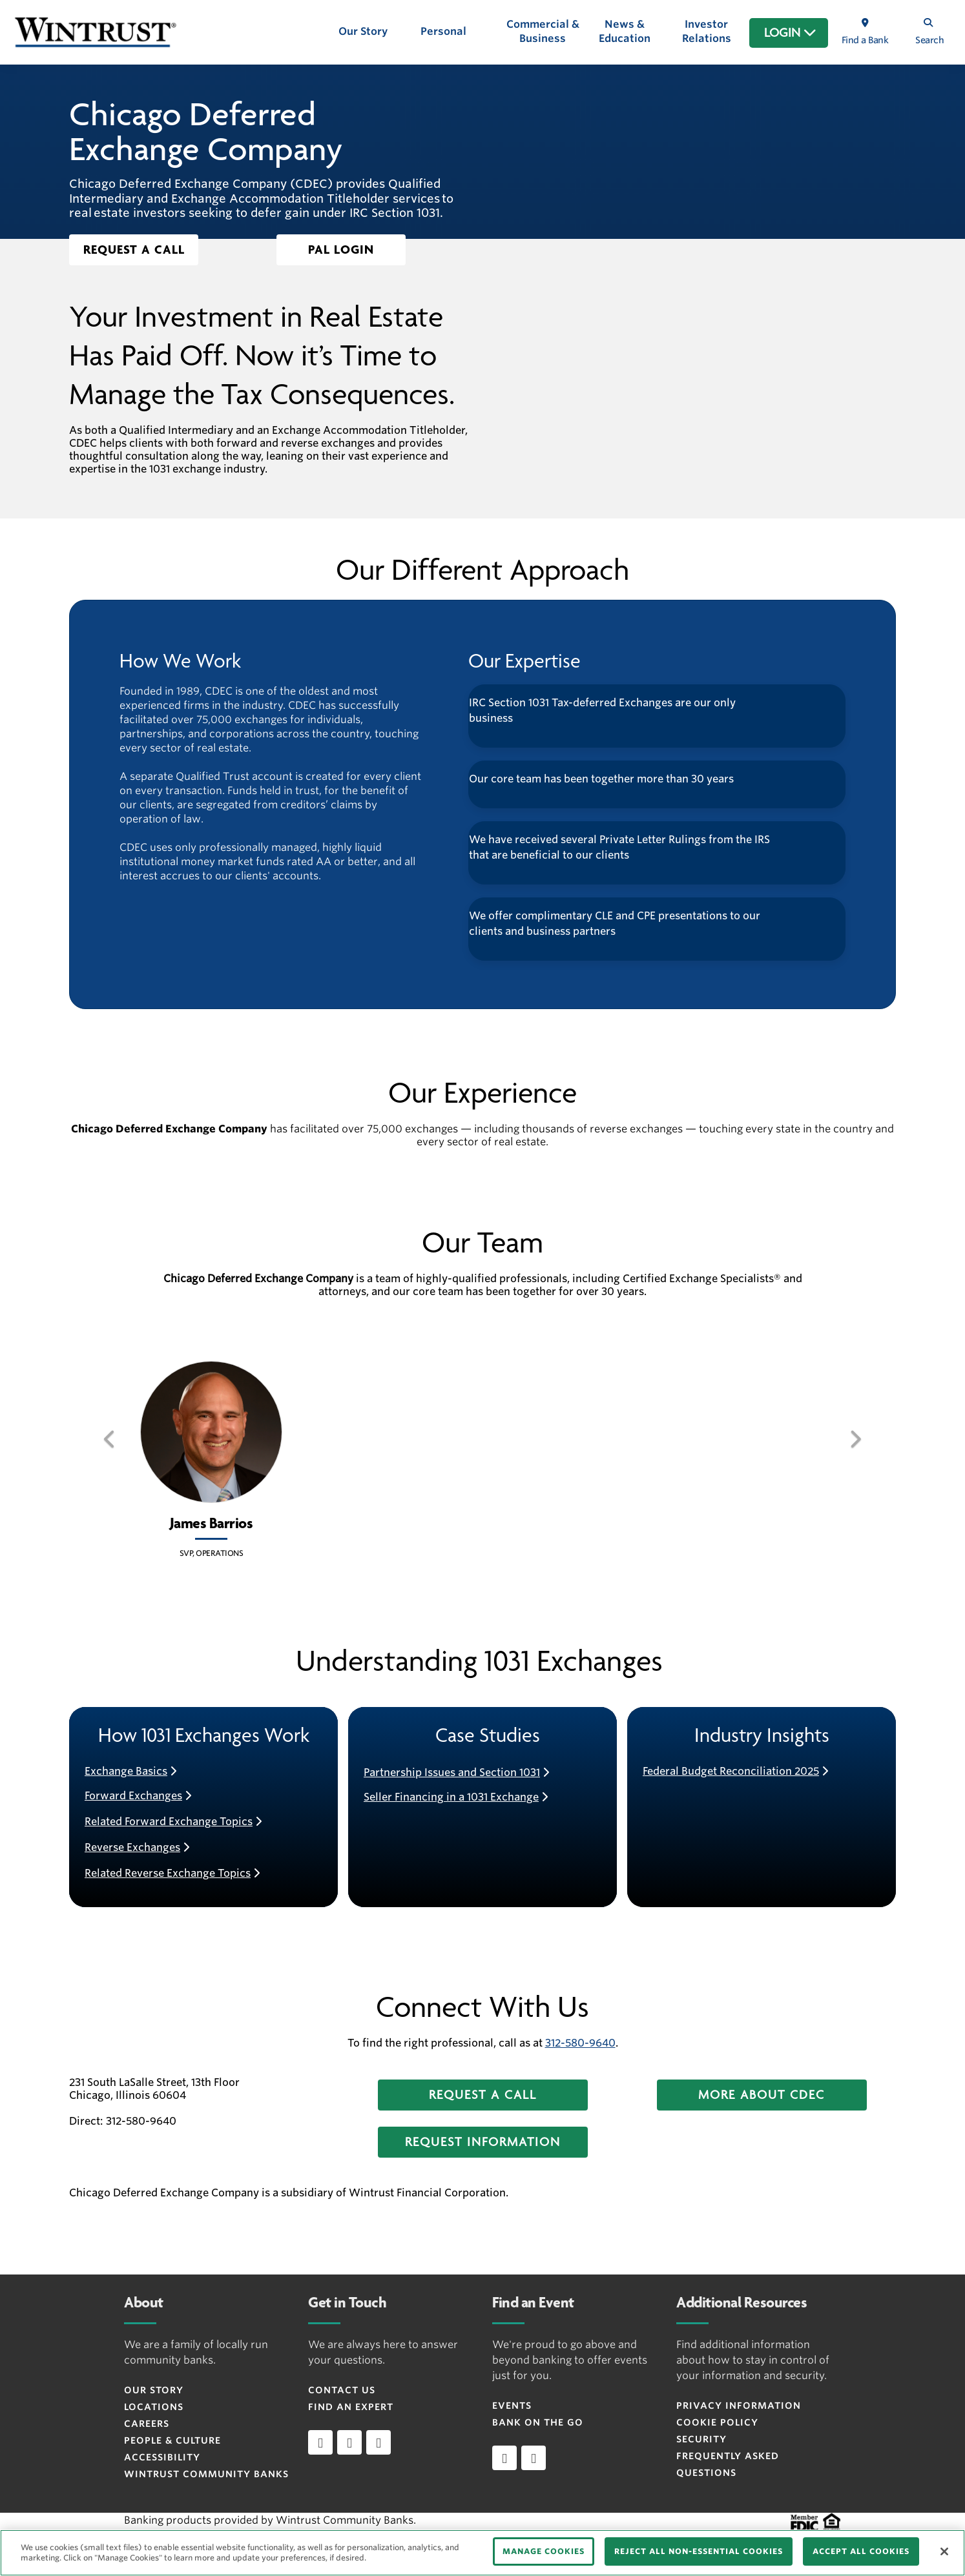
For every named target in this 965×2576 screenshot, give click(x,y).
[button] (133, 249)
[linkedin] (320, 2442)
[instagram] (378, 2442)
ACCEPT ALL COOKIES (861, 2551)
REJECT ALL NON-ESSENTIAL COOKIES (698, 2551)
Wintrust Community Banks (206, 2474)
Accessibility (162, 2457)
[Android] (533, 2458)
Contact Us (341, 2390)
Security (701, 2439)
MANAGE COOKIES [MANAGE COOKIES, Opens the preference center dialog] (544, 2551)
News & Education (624, 31)
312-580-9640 (580, 2043)
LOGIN (790, 33)
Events (512, 2405)
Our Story (363, 31)
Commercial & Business (542, 31)
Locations (153, 2407)
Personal (443, 31)
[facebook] (349, 2442)
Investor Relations (706, 31)
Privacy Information (738, 2405)
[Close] (944, 2551)
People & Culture (172, 2440)
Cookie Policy (717, 2422)
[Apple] (504, 2458)
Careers (146, 2423)
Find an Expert (350, 2407)
